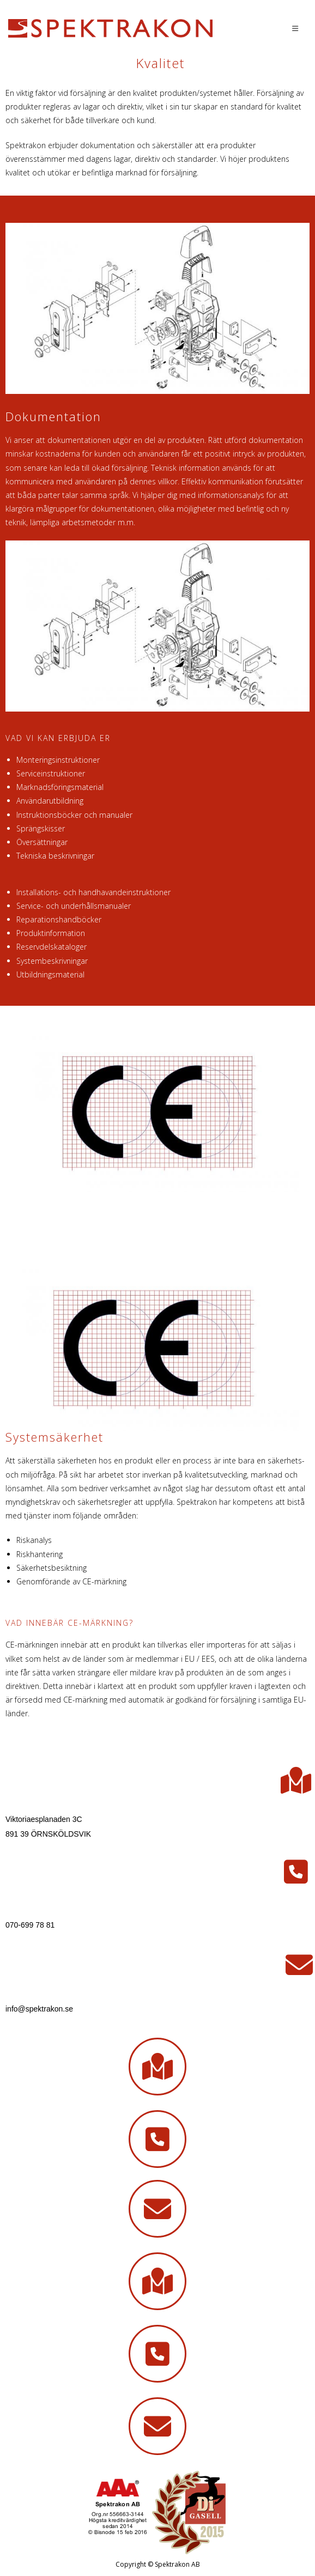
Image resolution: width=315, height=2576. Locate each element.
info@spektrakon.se (39, 2008)
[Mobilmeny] (295, 28)
